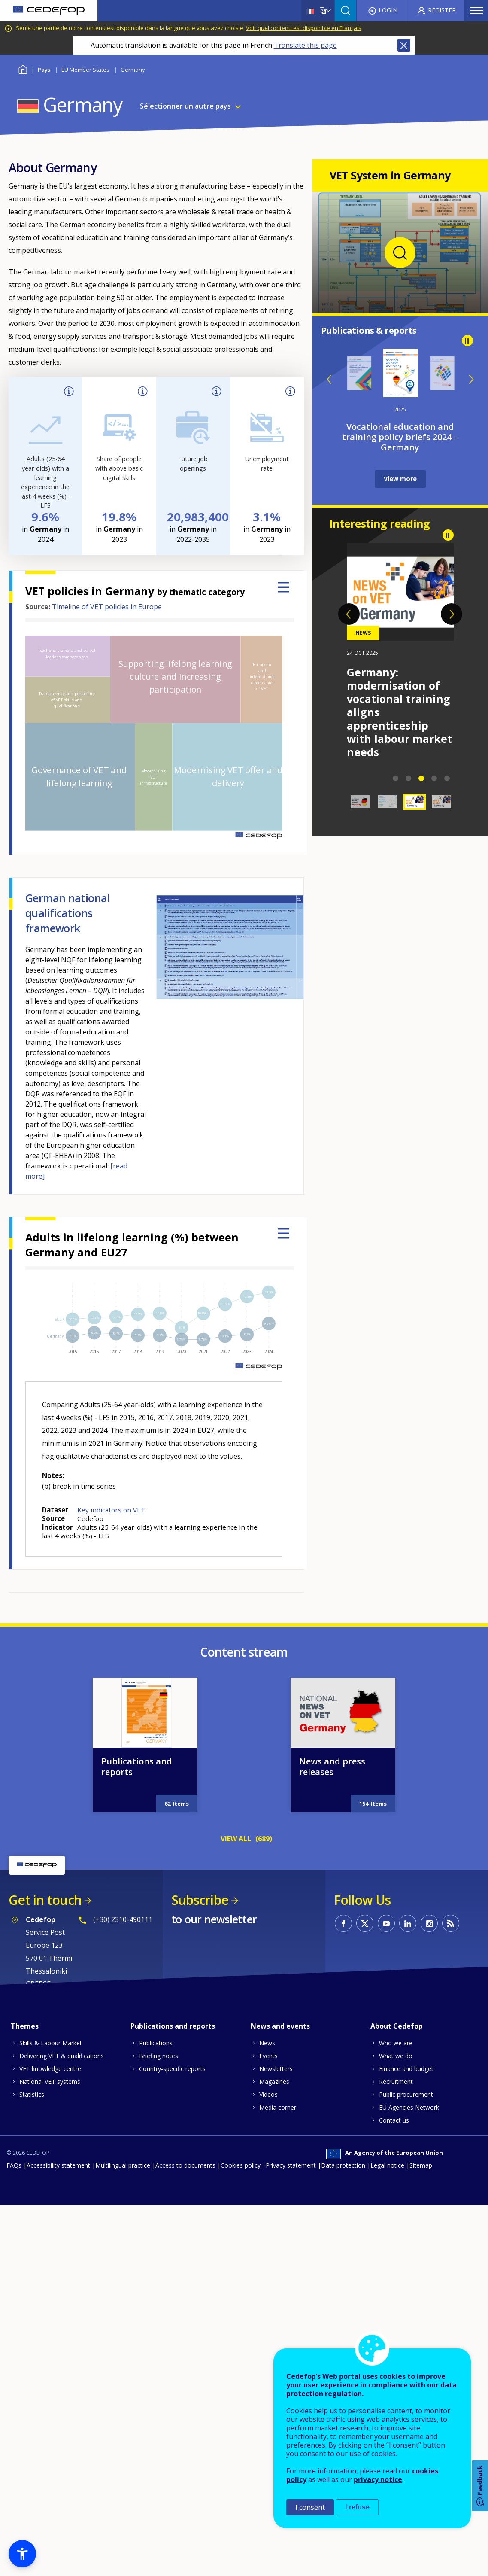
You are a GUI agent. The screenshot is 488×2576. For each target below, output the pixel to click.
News (267, 2043)
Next (471, 379)
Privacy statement (291, 2165)
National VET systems (49, 2081)
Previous (329, 379)
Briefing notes (158, 2056)
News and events (280, 2026)
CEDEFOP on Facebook (343, 1923)
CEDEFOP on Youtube (386, 1923)
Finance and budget (406, 2069)
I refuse (357, 2507)
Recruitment (396, 2081)
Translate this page (305, 45)
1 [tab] (395, 778)
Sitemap (420, 2165)
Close (403, 45)
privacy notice (378, 2479)
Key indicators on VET (111, 1509)
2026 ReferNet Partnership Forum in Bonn (397, 685)
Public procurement (406, 2094)
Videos (268, 2094)
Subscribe (199, 1900)
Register (442, 10)
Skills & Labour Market (50, 2043)
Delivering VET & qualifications (61, 2056)
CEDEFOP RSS (450, 1923)
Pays (44, 69)
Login (388, 10)
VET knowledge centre (50, 2069)
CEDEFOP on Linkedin (407, 1923)
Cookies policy (241, 2165)
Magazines (274, 2081)
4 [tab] (434, 778)
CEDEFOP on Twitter (364, 1923)
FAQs (13, 2165)
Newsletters (276, 2069)
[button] (22, 2553)
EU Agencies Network (409, 2107)
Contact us (394, 2120)
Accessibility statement (58, 2165)
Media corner (277, 2107)
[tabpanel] (400, 624)
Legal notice (387, 2165)
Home (22, 68)
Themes (25, 2026)
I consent (310, 2507)
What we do (395, 2056)
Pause (467, 340)
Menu (476, 10)
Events (268, 2056)
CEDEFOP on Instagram (429, 1923)
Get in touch (45, 1900)
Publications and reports (136, 1766)
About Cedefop (396, 2026)
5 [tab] (447, 778)
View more (400, 478)
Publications (156, 2043)
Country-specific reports (172, 2069)
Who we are (395, 2043)
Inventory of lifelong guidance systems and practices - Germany (400, 437)
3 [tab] (421, 778)
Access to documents (185, 2165)
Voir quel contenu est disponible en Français (303, 28)
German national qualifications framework (67, 913)
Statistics (31, 2094)
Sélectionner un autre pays (185, 106)
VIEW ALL (236, 1838)
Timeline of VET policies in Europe (107, 606)
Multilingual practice (122, 2165)
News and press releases (332, 1766)
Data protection (343, 2165)
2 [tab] (408, 778)
